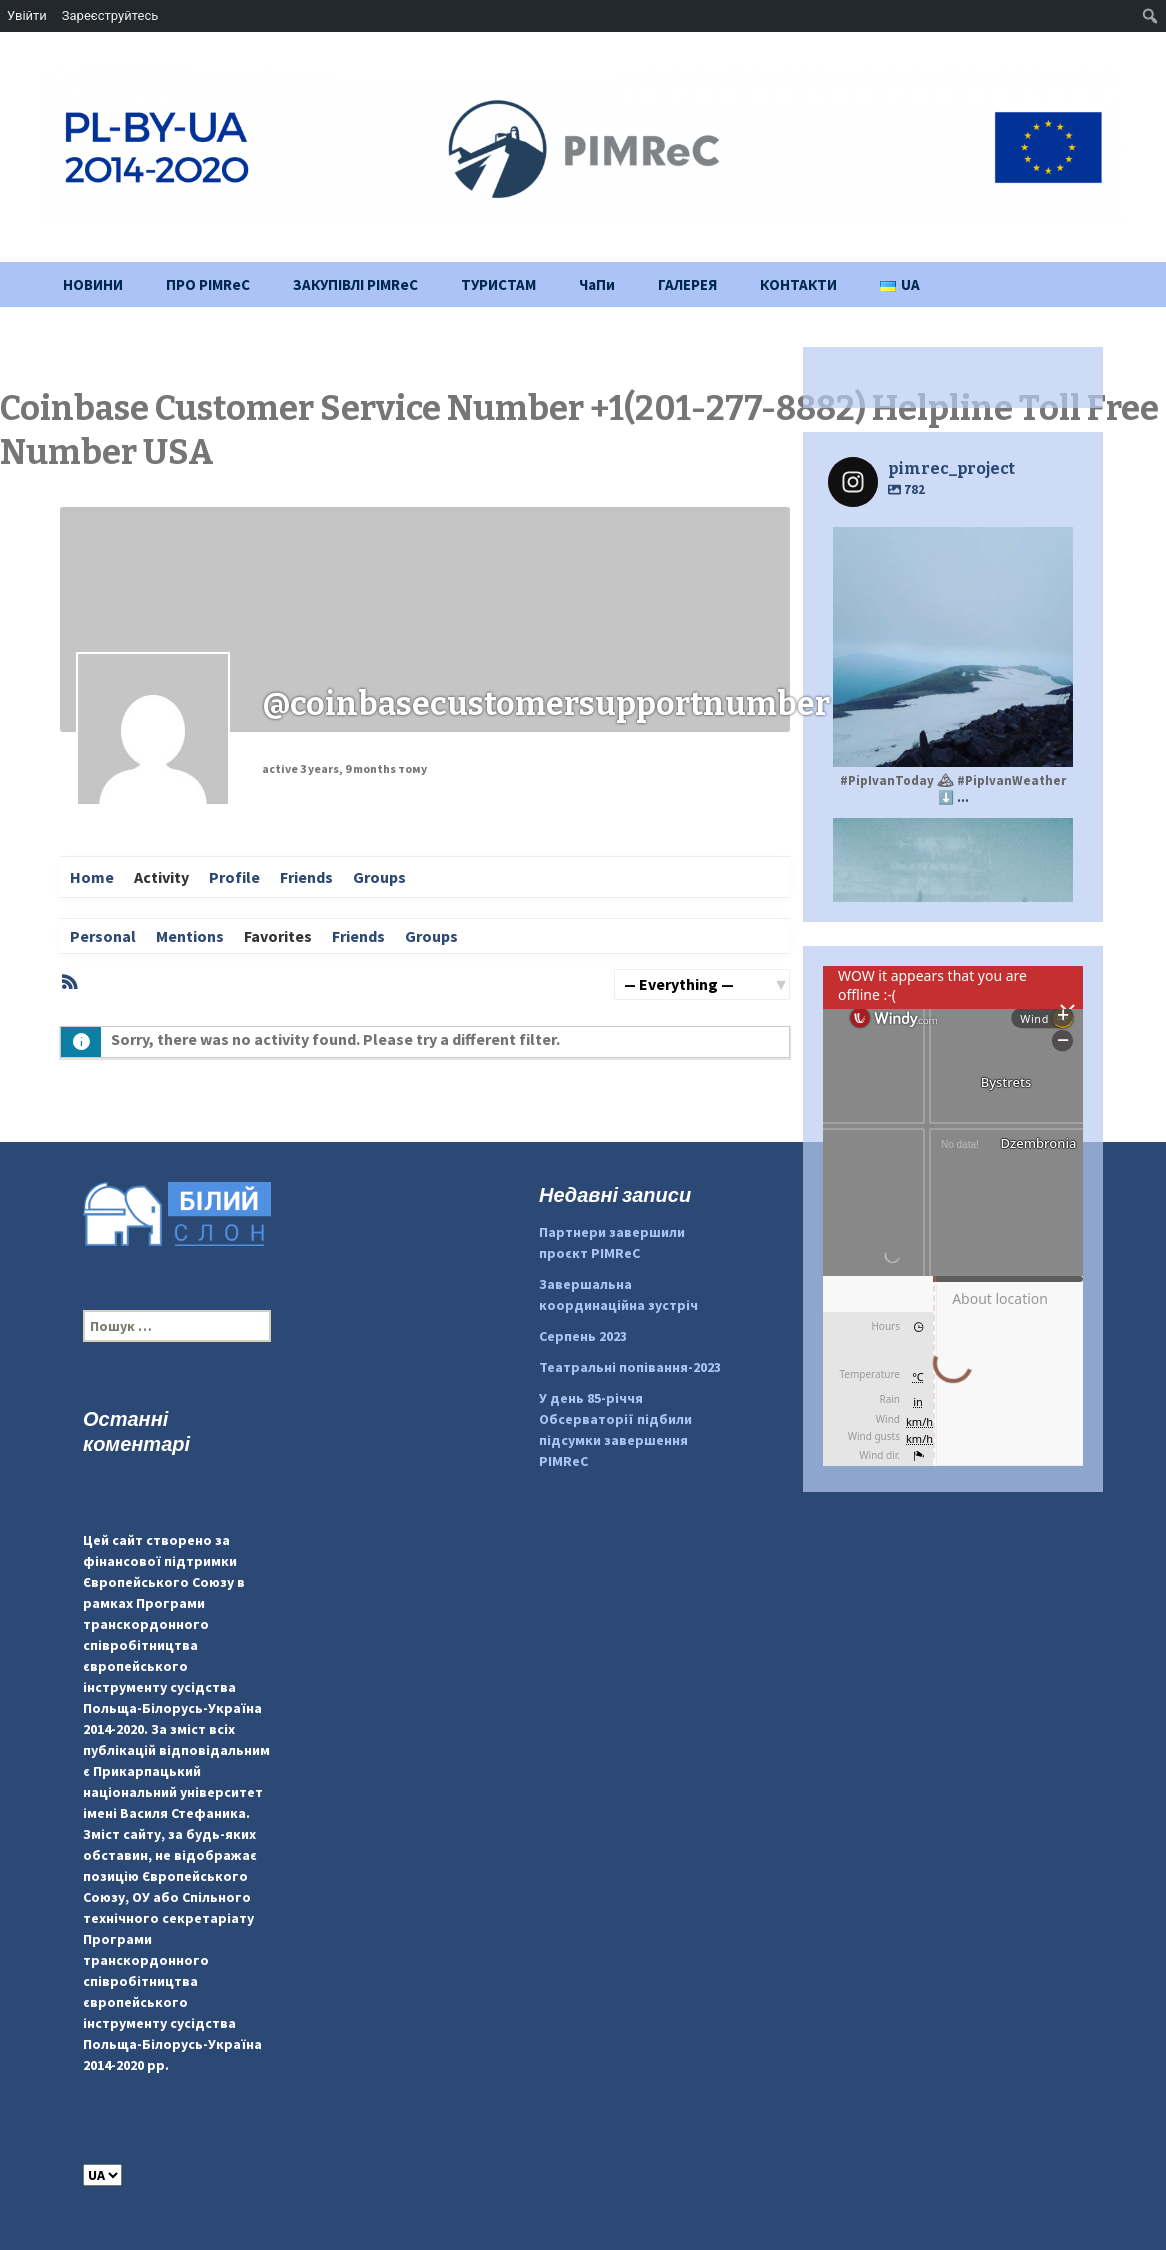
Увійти (27, 15)
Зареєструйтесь (110, 15)
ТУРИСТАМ (498, 284)
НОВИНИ (93, 284)
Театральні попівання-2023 (630, 1367)
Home (92, 877)
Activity (161, 877)
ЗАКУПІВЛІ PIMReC (355, 284)
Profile (234, 877)
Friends (306, 877)
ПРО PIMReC (208, 284)
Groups (379, 877)
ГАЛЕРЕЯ (687, 284)
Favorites (278, 936)
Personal (103, 936)
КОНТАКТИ (798, 284)
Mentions (190, 936)
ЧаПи (597, 284)
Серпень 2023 (583, 1336)
